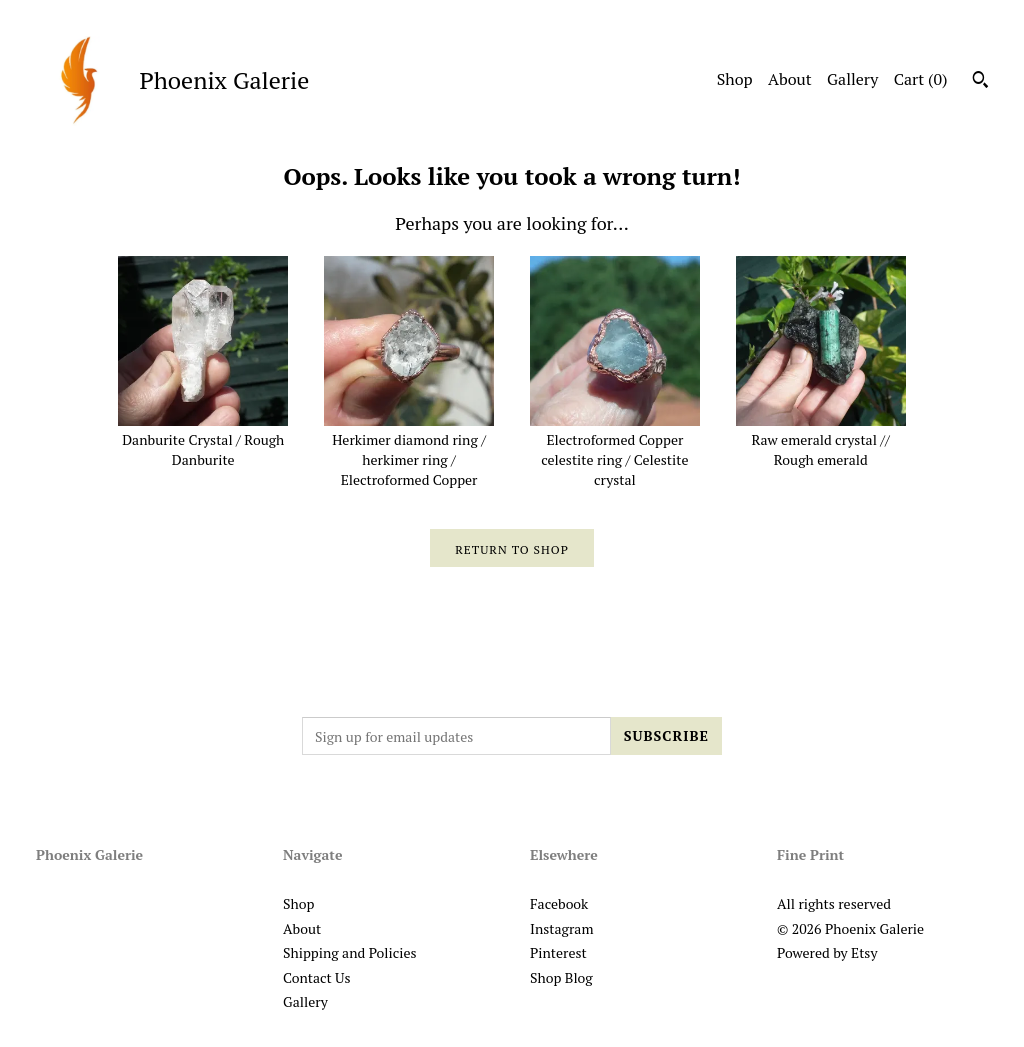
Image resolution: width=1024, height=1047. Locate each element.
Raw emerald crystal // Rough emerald (821, 440)
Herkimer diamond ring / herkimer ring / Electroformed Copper (409, 450)
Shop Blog (561, 977)
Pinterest (558, 952)
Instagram (561, 928)
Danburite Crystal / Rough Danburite (203, 440)
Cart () (921, 79)
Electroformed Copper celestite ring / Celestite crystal (615, 450)
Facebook (559, 903)
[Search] (980, 82)
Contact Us (317, 977)
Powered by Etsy (827, 952)
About (790, 79)
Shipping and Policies (350, 952)
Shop (735, 79)
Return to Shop (512, 549)
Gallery (852, 79)
